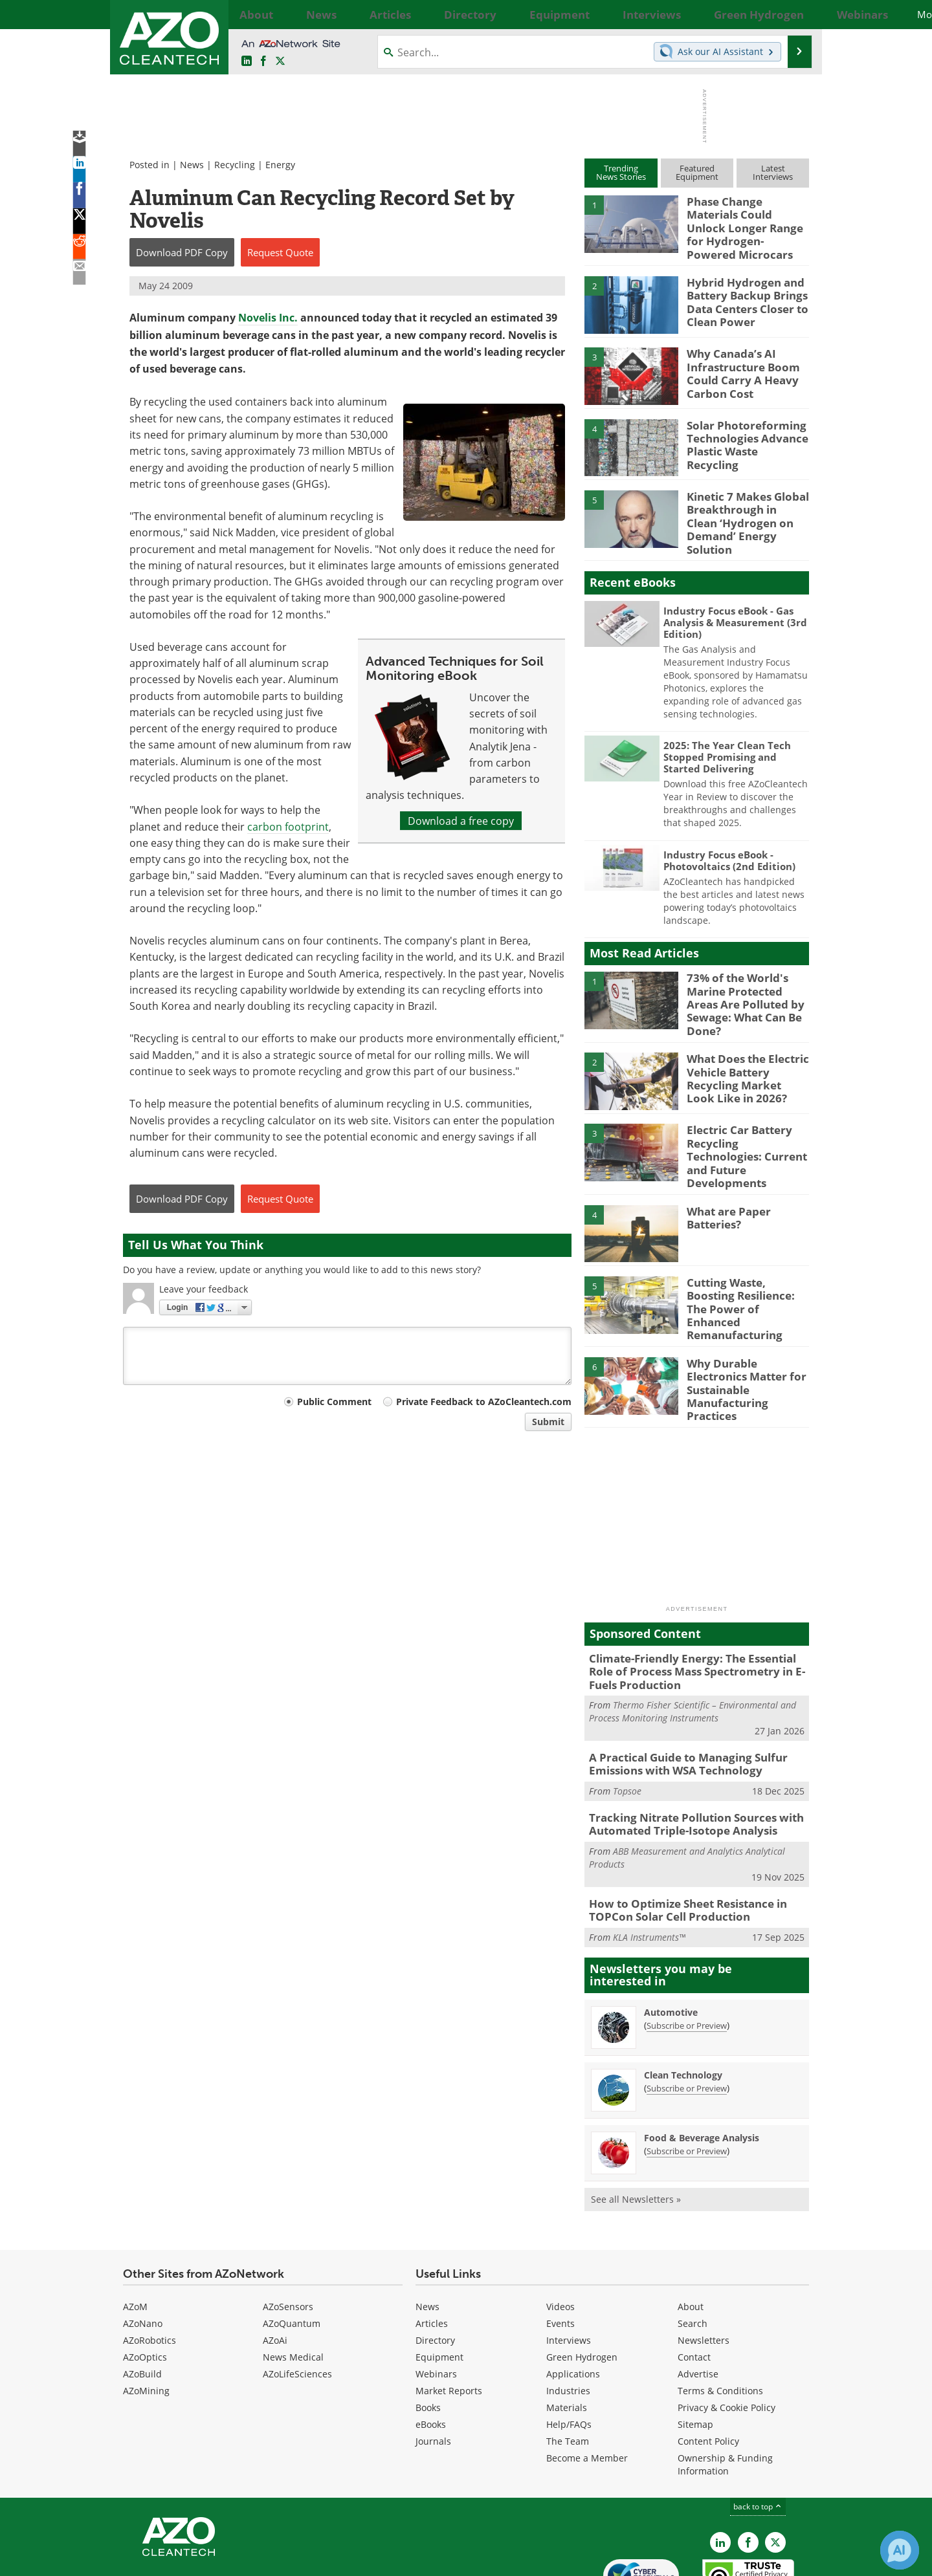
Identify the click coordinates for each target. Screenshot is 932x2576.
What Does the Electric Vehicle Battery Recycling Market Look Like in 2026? (742, 1047)
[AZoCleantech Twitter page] (280, 61)
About (691, 2235)
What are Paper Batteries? (725, 1178)
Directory (435, 2269)
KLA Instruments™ (649, 1866)
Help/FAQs (569, 2353)
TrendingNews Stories (621, 172)
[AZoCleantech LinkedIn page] (246, 61)
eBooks (431, 2353)
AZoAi (275, 2269)
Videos (560, 2235)
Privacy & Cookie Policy (726, 2336)
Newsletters (703, 2269)
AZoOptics (145, 2286)
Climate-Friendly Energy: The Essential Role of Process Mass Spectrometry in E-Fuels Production (695, 1612)
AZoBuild (142, 2303)
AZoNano (142, 2252)
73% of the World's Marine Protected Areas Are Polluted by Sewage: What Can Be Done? (745, 976)
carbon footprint (288, 826)
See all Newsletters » (636, 2128)
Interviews (568, 2269)
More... (794, 14)
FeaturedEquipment (697, 172)
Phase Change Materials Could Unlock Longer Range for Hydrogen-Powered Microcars (745, 219)
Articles (432, 2252)
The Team (567, 2370)
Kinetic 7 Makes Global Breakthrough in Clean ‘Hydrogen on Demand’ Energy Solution (742, 504)
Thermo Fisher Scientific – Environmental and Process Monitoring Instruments (692, 1650)
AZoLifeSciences (297, 2303)
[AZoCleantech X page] (775, 2471)
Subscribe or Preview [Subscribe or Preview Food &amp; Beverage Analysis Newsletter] (687, 2080)
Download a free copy (461, 820)
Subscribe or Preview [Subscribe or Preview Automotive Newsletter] (687, 1954)
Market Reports (449, 2319)
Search (692, 2252)
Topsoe (627, 1726)
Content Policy (708, 2370)
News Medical (293, 2286)
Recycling (234, 164)
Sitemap (695, 2353)
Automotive (671, 1941)
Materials (566, 2336)
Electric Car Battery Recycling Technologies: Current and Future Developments (744, 1118)
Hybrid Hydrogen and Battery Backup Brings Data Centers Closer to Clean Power (742, 290)
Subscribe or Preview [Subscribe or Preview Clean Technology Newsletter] (687, 2017)
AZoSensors (288, 2235)
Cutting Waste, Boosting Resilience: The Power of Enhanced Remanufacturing (746, 1261)
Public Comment (334, 1401)
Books (428, 2336)
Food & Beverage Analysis (701, 2066)
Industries (568, 2319)
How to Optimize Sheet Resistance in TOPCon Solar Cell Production (679, 1841)
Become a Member (587, 2387)
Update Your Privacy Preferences (221, 2559)
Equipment (439, 2286)
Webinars (436, 2303)
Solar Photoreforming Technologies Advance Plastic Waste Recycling (744, 427)
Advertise (698, 2303)
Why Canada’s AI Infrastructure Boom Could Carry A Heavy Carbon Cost (737, 362)
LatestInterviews (773, 172)
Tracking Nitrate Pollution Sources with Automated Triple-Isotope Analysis (685, 1758)
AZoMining (146, 2319)
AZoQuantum (291, 2252)
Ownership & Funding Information (725, 2393)
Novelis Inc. (268, 318)
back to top (757, 2435)
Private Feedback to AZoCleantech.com (483, 1401)
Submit (548, 1421)
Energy (280, 164)
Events (560, 2252)
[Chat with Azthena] (899, 2550)
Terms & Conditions (720, 2319)
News (192, 164)
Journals (433, 2370)
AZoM (135, 2235)
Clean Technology (683, 2004)
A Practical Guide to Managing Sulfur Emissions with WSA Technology (678, 1700)
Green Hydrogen (581, 2286)
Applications (573, 2303)
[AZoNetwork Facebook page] (263, 61)
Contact (694, 2286)
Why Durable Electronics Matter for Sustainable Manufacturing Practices (747, 1327)
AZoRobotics (149, 2269)
